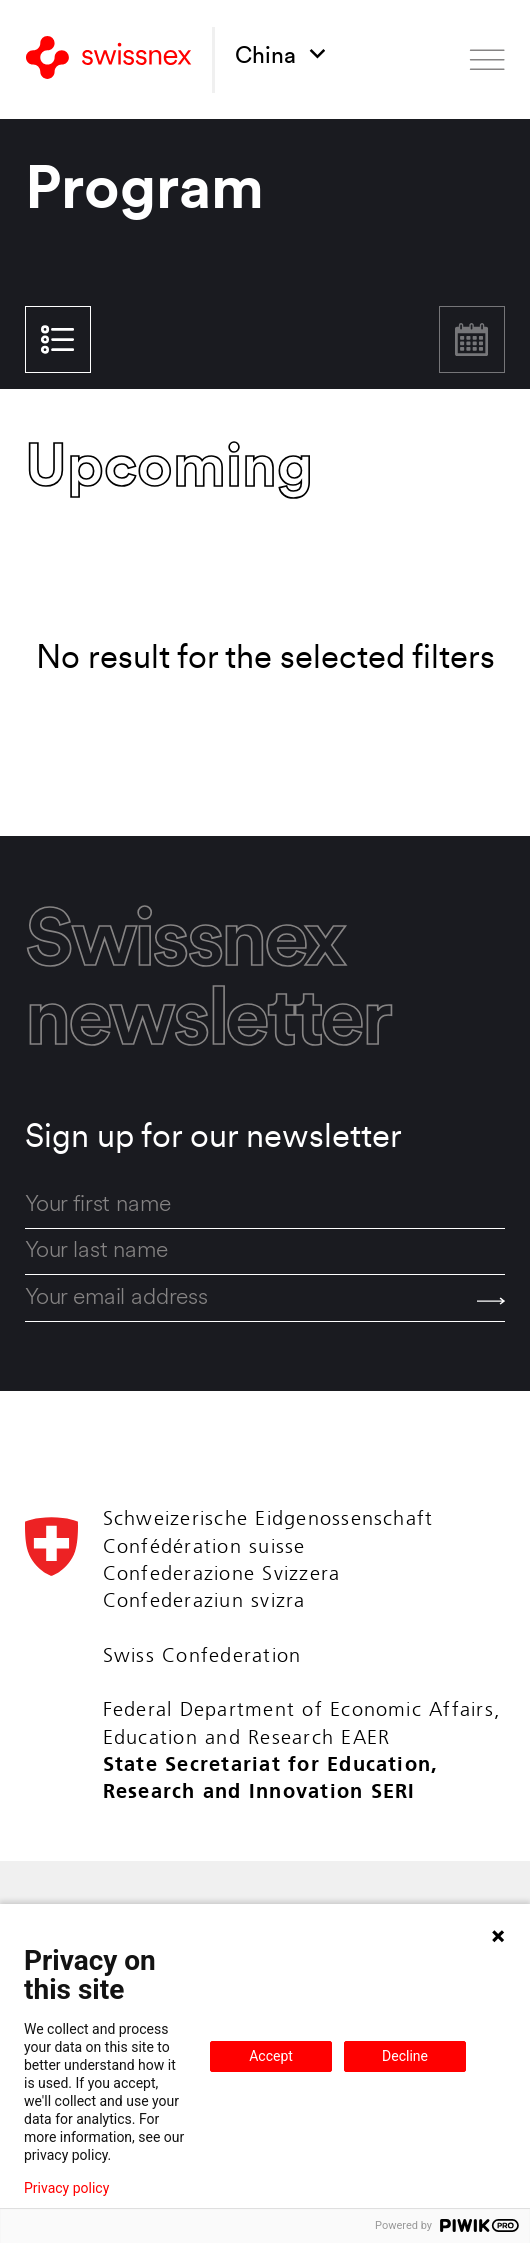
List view (57, 339)
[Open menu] (487, 60)
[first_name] (265, 1206)
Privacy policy (66, 2188)
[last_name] (265, 1252)
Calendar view (471, 339)
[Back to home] (108, 60)
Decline (405, 2056)
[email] (265, 1298)
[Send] (491, 1300)
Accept (271, 2056)
